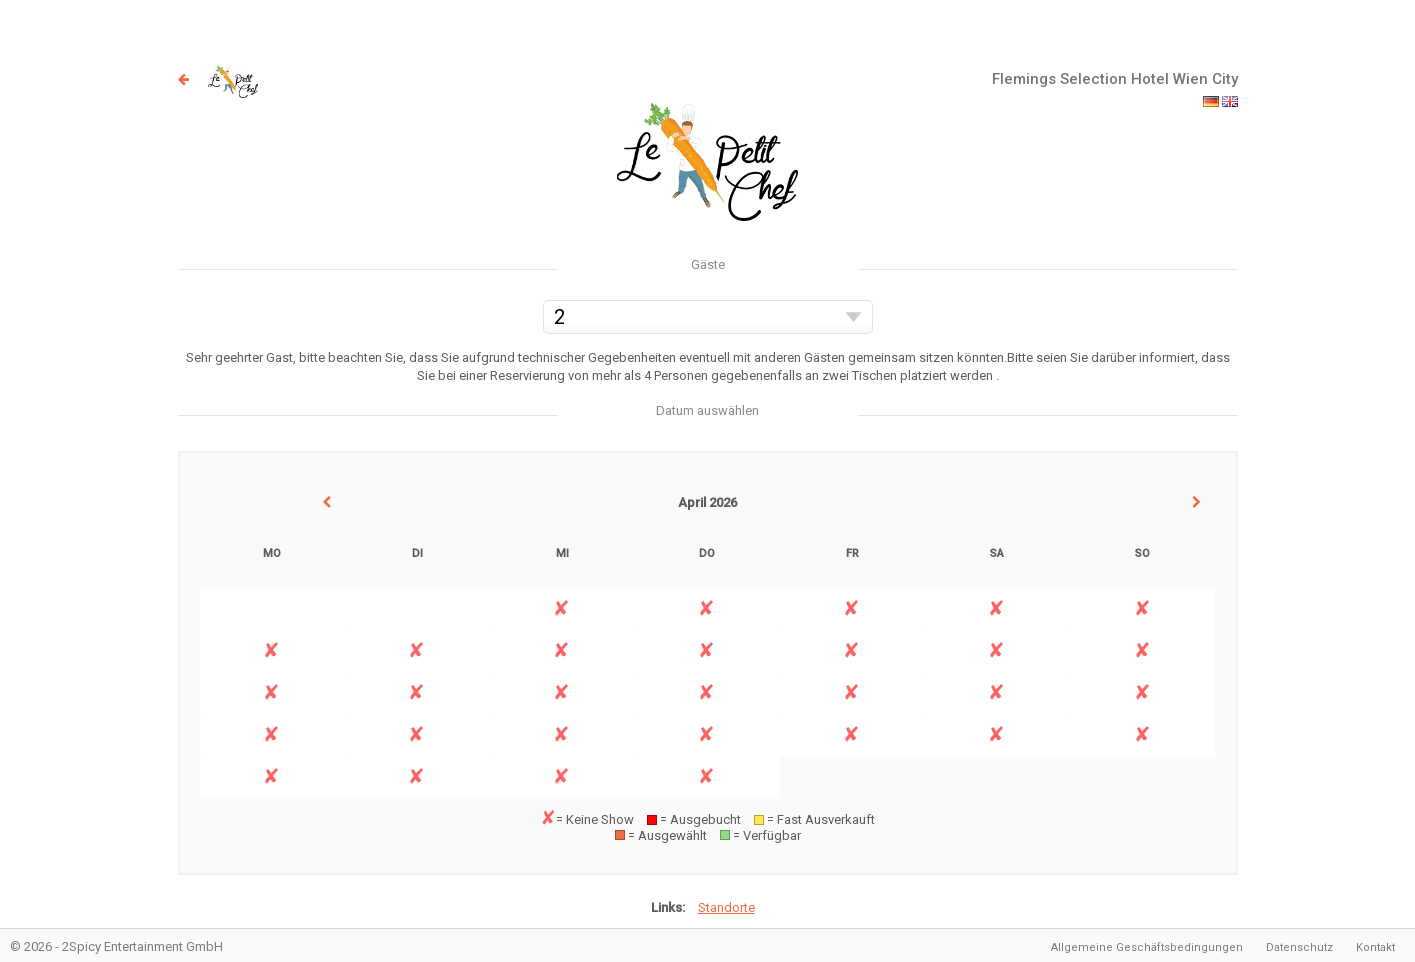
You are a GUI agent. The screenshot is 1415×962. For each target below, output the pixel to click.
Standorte (726, 907)
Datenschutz (1299, 947)
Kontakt (1375, 947)
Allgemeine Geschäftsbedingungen (1147, 947)
